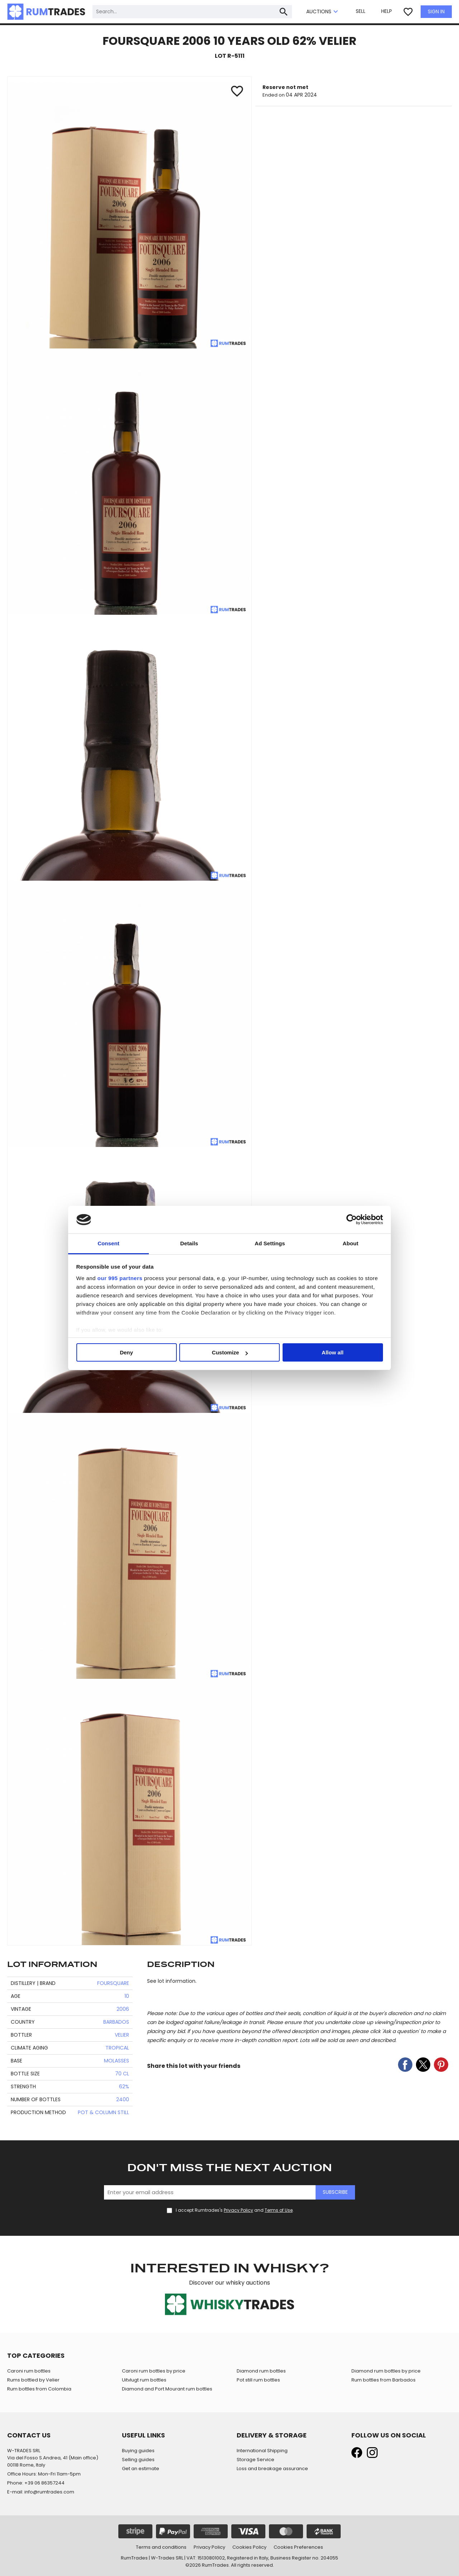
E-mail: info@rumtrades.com (40, 2491)
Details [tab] (189, 1243)
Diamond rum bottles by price (386, 2370)
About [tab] (351, 1243)
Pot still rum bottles (258, 2379)
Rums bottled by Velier (33, 2379)
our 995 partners (120, 1278)
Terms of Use (279, 2210)
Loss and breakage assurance (272, 2468)
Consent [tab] (108, 1243)
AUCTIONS (323, 12)
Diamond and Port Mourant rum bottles (167, 2388)
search (283, 11)
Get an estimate (140, 2468)
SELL (360, 11)
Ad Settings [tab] (270, 1243)
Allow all (333, 1352)
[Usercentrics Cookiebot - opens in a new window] (351, 1219)
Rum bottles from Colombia (39, 2388)
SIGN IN (436, 11)
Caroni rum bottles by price (153, 2370)
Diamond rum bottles (261, 2370)
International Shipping (262, 2450)
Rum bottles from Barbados (383, 2379)
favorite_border (408, 11)
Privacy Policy (238, 2210)
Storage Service (255, 2459)
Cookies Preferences (298, 2547)
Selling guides (138, 2459)
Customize (230, 1352)
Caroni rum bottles (29, 2370)
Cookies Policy (249, 2547)
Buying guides (138, 2450)
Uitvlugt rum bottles (144, 2379)
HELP (386, 11)
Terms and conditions (161, 2547)
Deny (126, 1352)
